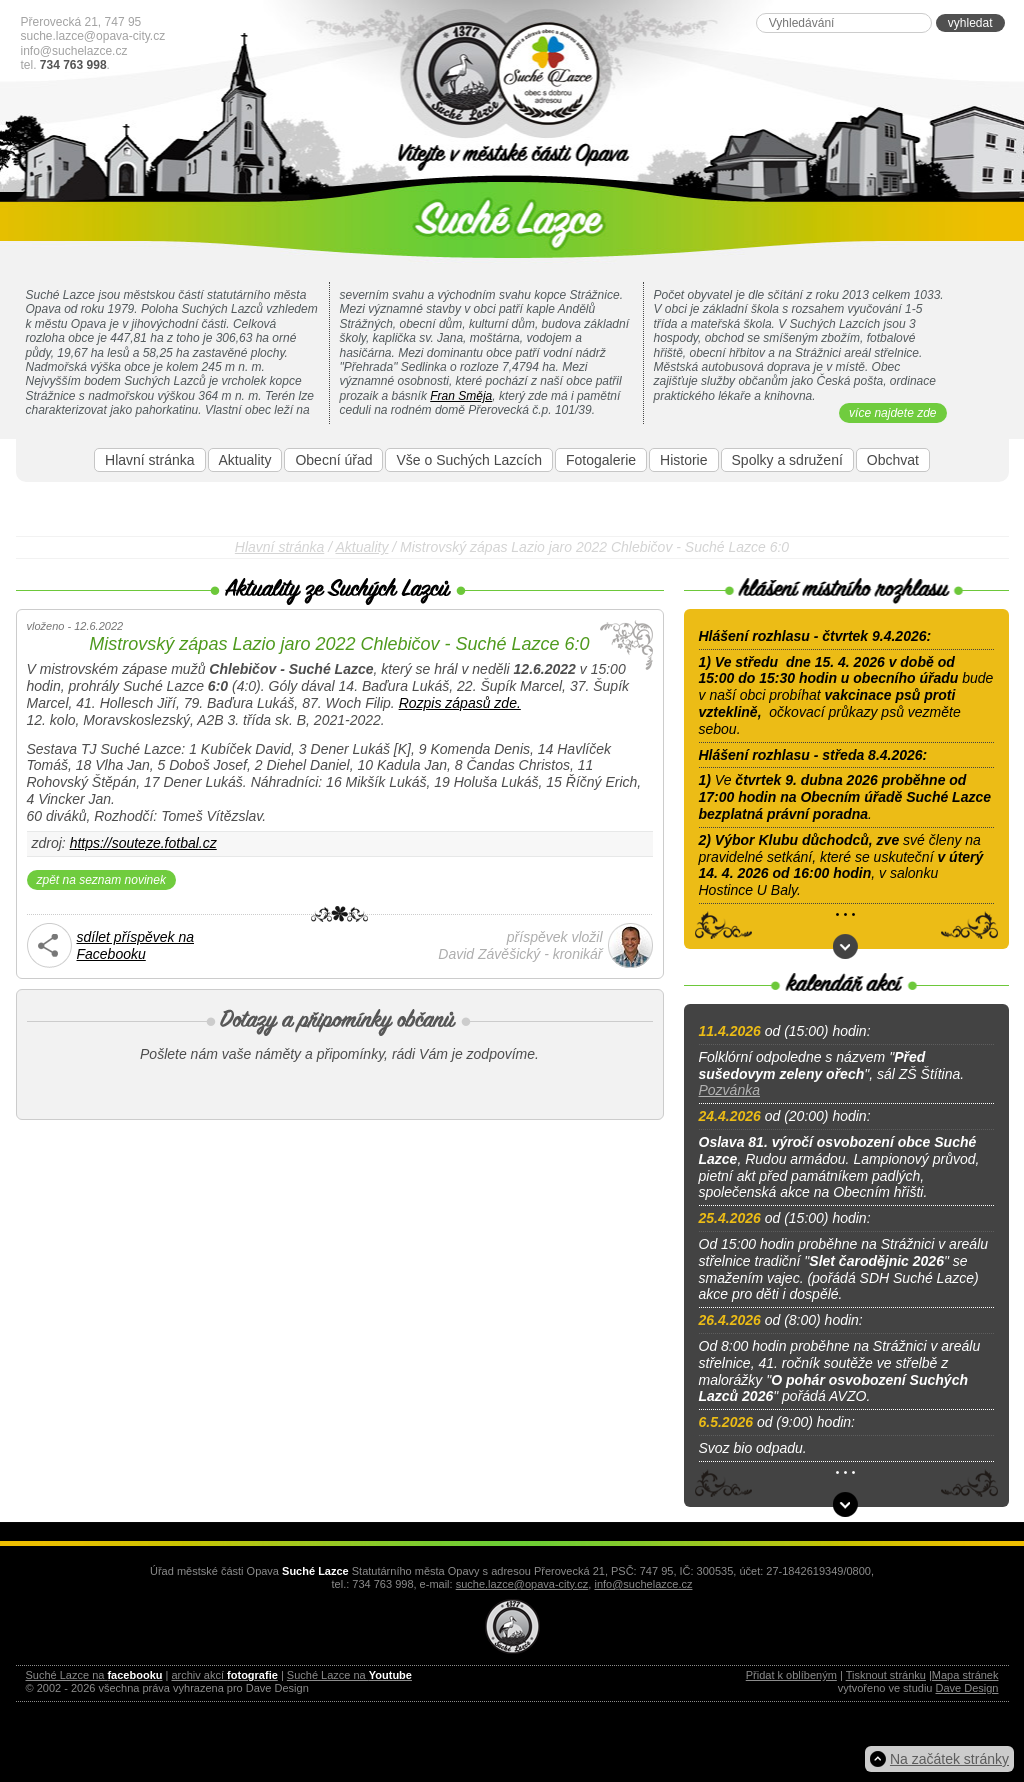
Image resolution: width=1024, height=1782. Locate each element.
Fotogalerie (601, 460)
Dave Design (967, 1688)
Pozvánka (729, 1090)
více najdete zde (892, 413)
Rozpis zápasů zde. (460, 703)
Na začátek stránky (949, 1759)
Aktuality (245, 460)
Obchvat (893, 460)
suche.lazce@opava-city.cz (93, 36)
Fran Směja (461, 396)
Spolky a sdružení (787, 460)
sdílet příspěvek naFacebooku (136, 945)
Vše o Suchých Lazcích (469, 460)
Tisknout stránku (886, 1675)
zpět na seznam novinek (101, 880)
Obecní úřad (333, 460)
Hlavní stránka (149, 460)
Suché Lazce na (94, 1675)
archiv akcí (224, 1675)
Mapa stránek (965, 1675)
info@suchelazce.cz (74, 51)
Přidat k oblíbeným (791, 1675)
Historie (683, 460)
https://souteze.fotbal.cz (143, 843)
